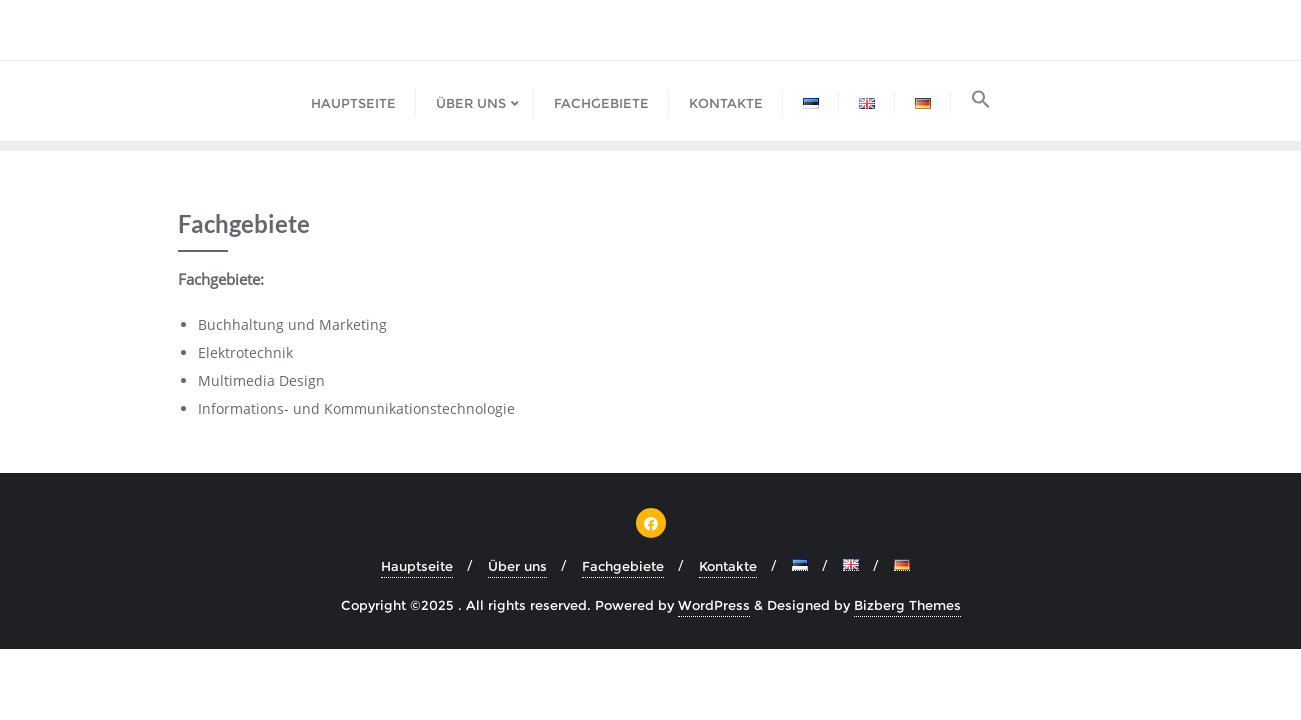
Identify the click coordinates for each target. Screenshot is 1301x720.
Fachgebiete (623, 566)
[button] (981, 101)
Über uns (517, 566)
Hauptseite (417, 566)
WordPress (714, 605)
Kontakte (728, 566)
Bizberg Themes (907, 605)
